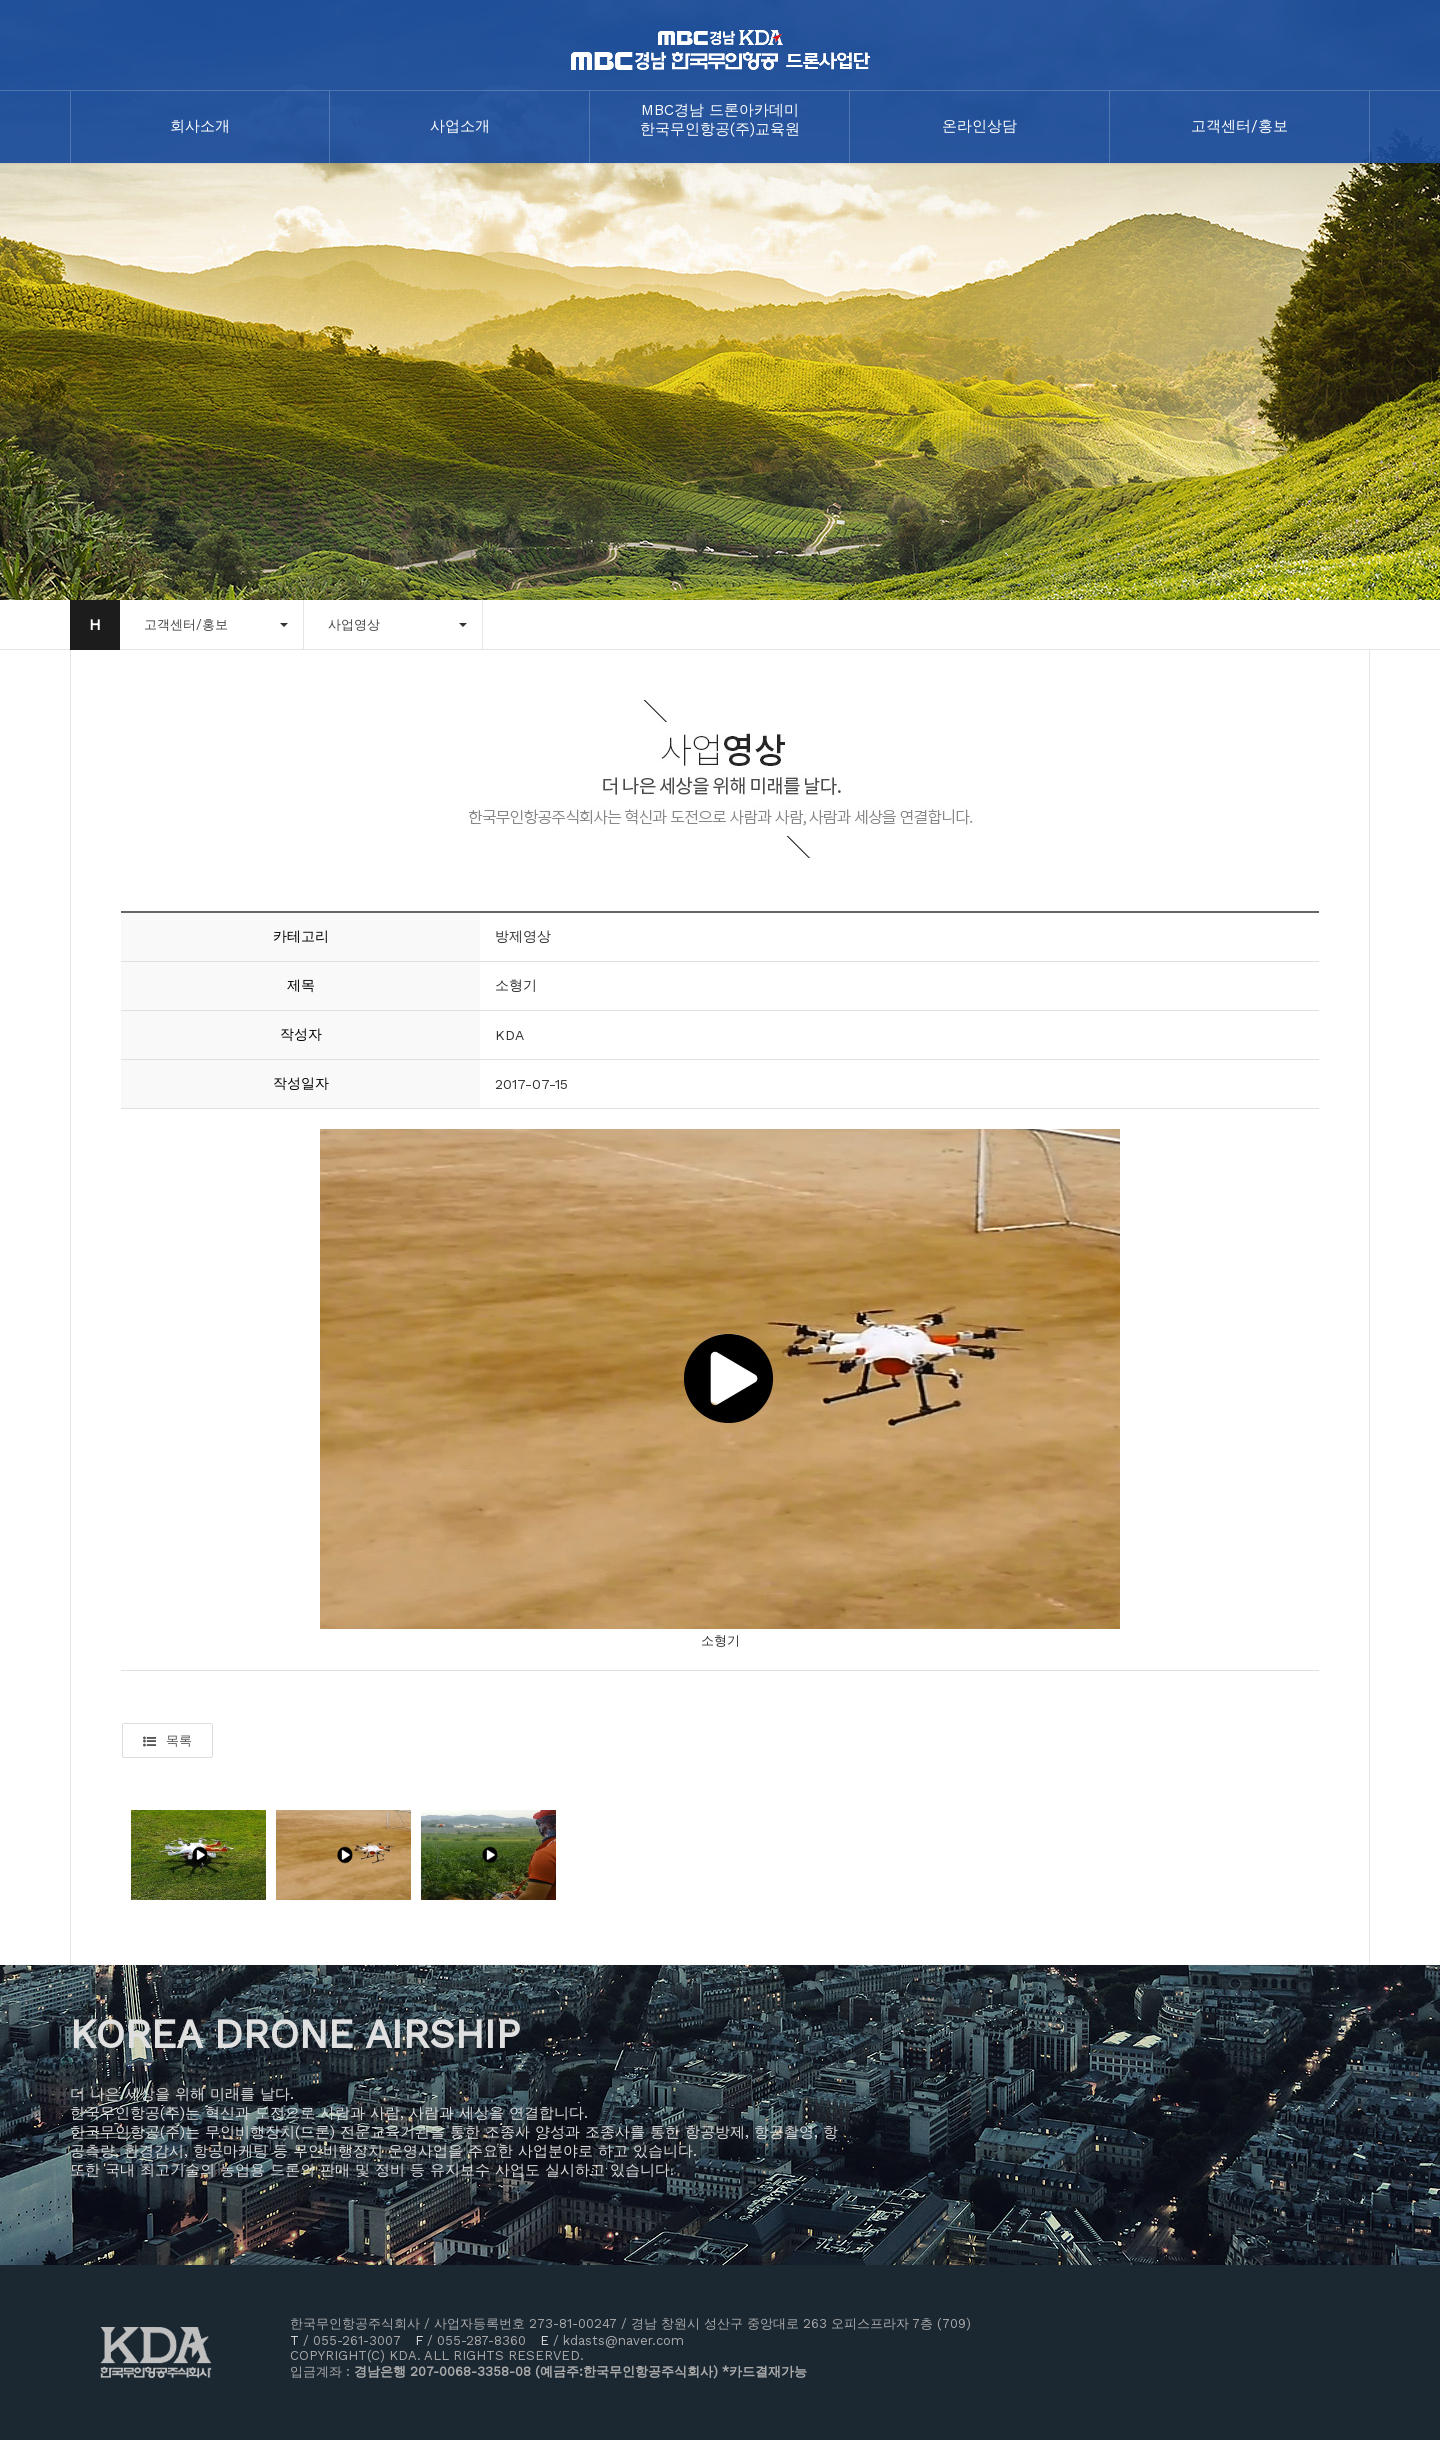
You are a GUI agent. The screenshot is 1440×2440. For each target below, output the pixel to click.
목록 (167, 1740)
